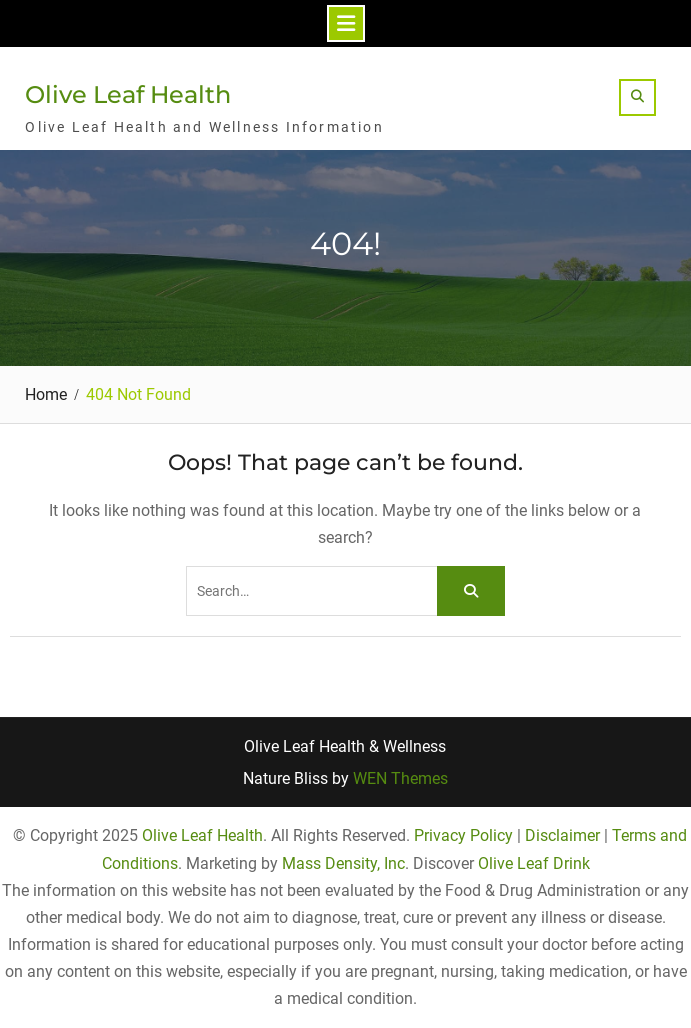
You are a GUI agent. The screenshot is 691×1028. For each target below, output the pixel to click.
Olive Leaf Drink (534, 863)
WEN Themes (400, 778)
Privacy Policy (463, 835)
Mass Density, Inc (343, 863)
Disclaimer (562, 835)
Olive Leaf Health (128, 94)
